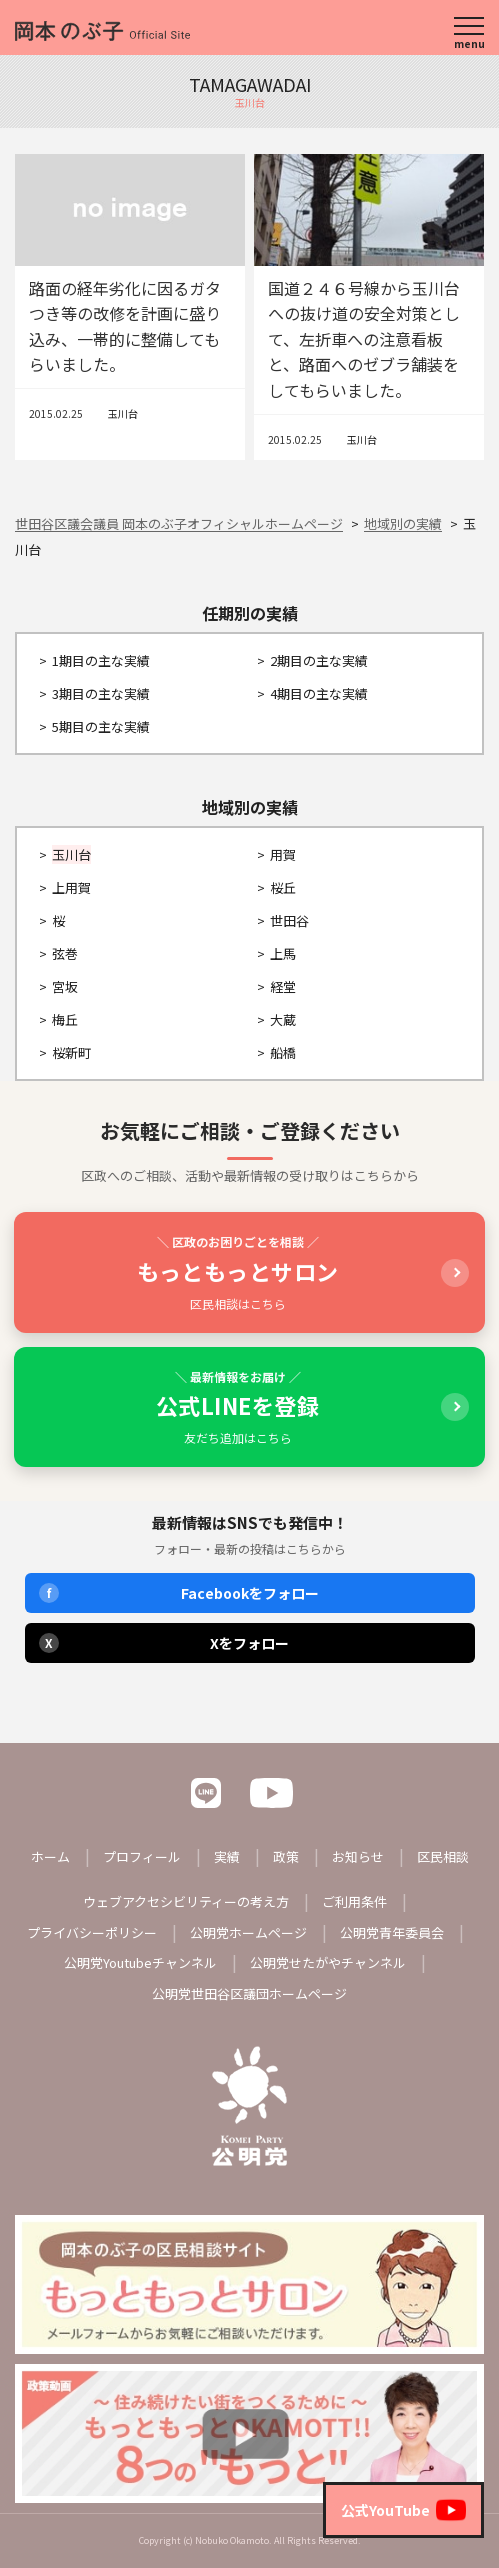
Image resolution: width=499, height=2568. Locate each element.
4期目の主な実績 (319, 693)
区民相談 (443, 1856)
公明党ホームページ (248, 1932)
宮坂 (65, 986)
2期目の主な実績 (319, 660)
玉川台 (123, 413)
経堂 (283, 986)
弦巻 (65, 953)
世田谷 (289, 920)
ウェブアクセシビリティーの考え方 (186, 1901)
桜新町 (71, 1052)
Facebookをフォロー (179, 1593)
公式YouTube (403, 2510)
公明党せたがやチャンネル (328, 1962)
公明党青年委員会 (392, 1932)
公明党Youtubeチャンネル (140, 1962)
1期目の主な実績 (101, 660)
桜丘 (283, 887)
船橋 (283, 1052)
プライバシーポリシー (92, 1932)
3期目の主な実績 (101, 693)
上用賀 (71, 887)
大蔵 (283, 1019)
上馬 (283, 953)
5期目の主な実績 (101, 726)
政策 (286, 1856)
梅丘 (65, 1019)
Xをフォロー (164, 1643)
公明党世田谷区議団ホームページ (249, 1993)
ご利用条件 (354, 1901)
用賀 (283, 854)
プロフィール (142, 1856)
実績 (227, 1856)
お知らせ (358, 1856)
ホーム (50, 1856)
